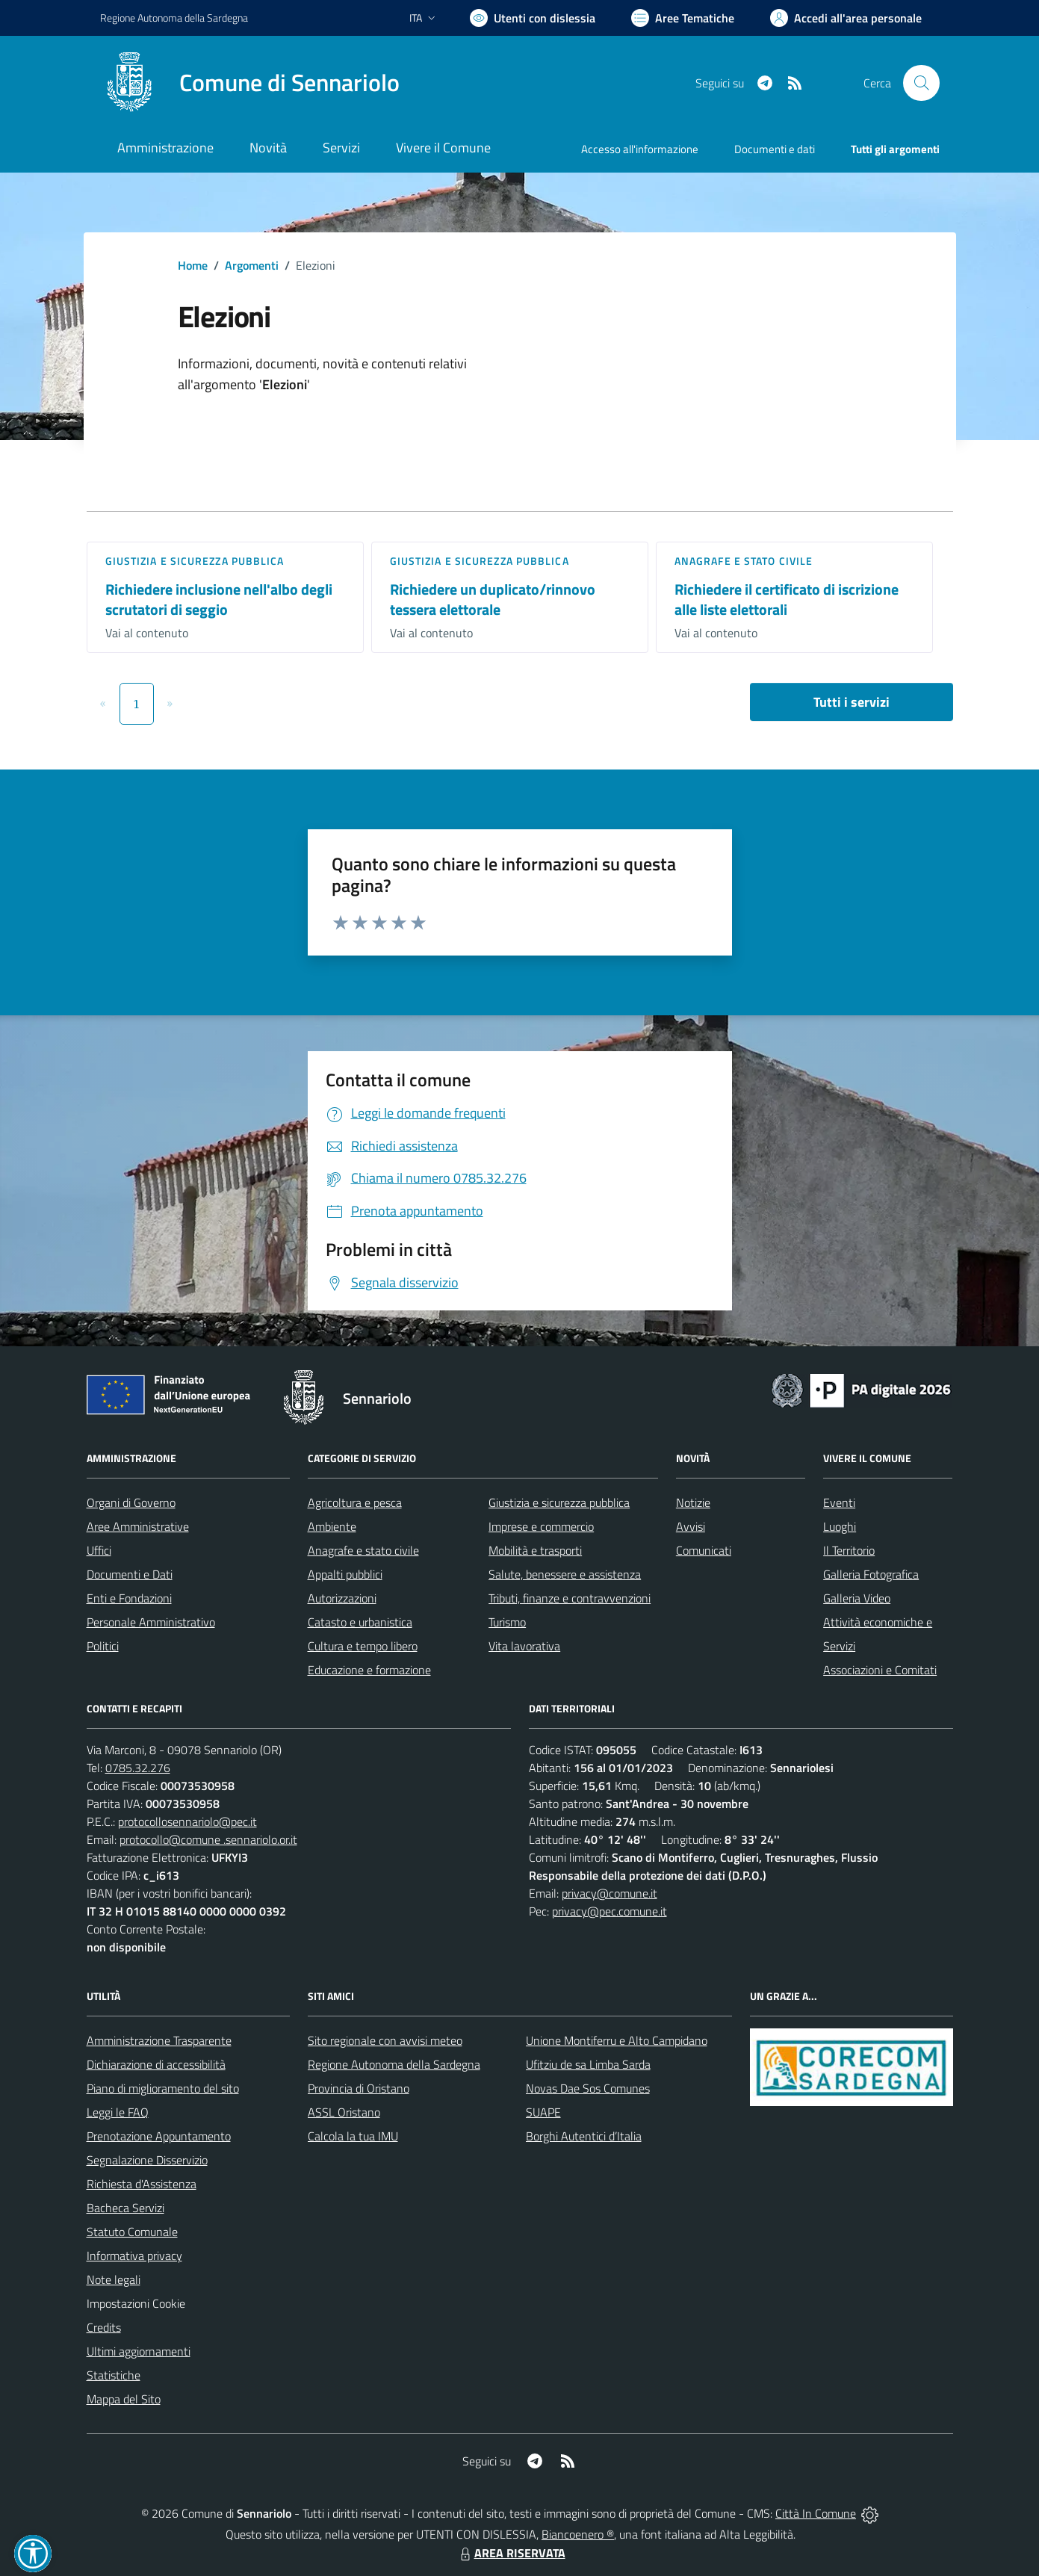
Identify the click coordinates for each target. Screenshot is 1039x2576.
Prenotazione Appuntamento (159, 2136)
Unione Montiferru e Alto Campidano (616, 2040)
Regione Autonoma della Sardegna (394, 2064)
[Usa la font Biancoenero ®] (532, 18)
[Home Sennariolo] (250, 83)
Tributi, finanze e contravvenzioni (570, 1598)
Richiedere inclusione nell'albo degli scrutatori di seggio (218, 599)
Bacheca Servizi (125, 2208)
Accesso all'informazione (639, 149)
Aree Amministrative (138, 1526)
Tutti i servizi (851, 702)
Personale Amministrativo (151, 1622)
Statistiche (113, 2375)
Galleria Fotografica (871, 1574)
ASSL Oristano (344, 2112)
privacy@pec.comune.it (609, 1911)
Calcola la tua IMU (353, 2136)
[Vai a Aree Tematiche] (682, 18)
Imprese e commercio (541, 1526)
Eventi (839, 1502)
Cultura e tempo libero (363, 1646)
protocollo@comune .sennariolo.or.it (208, 1839)
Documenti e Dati (130, 1574)
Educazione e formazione (369, 1670)
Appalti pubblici (345, 1574)
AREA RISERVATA (510, 2553)
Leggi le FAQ (118, 2112)
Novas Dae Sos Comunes (588, 2088)
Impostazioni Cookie (136, 2303)
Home (193, 265)
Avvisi (690, 1526)
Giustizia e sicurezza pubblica (195, 561)
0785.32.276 (137, 1768)
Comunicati (703, 1550)
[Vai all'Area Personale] (846, 18)
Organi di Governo (131, 1502)
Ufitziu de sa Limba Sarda (588, 2064)
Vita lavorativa (524, 1646)
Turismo (507, 1622)
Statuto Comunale (132, 2232)
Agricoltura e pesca (355, 1502)
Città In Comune (815, 2513)
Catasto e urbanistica (360, 1622)
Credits (104, 2327)
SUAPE (543, 2112)
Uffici (99, 1550)
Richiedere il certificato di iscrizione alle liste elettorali (786, 599)
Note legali (113, 2279)
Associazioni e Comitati (880, 1670)
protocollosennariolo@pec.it (187, 1821)
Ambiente (332, 1526)
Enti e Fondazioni (129, 1598)
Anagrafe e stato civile (743, 561)
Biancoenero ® (578, 2534)
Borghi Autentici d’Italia (584, 2136)
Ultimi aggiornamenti (138, 2351)
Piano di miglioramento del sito (163, 2088)
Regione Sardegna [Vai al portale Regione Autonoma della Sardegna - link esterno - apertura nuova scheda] (174, 17)
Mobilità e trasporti (535, 1550)
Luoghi (839, 1526)
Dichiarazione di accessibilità (156, 2064)
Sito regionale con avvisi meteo (385, 2040)
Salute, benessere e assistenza (565, 1574)
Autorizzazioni (342, 1598)
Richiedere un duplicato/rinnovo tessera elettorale (492, 599)
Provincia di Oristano (358, 2088)
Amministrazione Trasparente (159, 2040)
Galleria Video (856, 1598)
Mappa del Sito (124, 2399)
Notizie (693, 1502)
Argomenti (252, 265)
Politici (103, 1646)
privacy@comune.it (609, 1893)
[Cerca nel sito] (921, 83)
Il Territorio (849, 1550)
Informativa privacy (134, 2255)
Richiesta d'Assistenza (141, 2184)
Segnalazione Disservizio (147, 2160)
